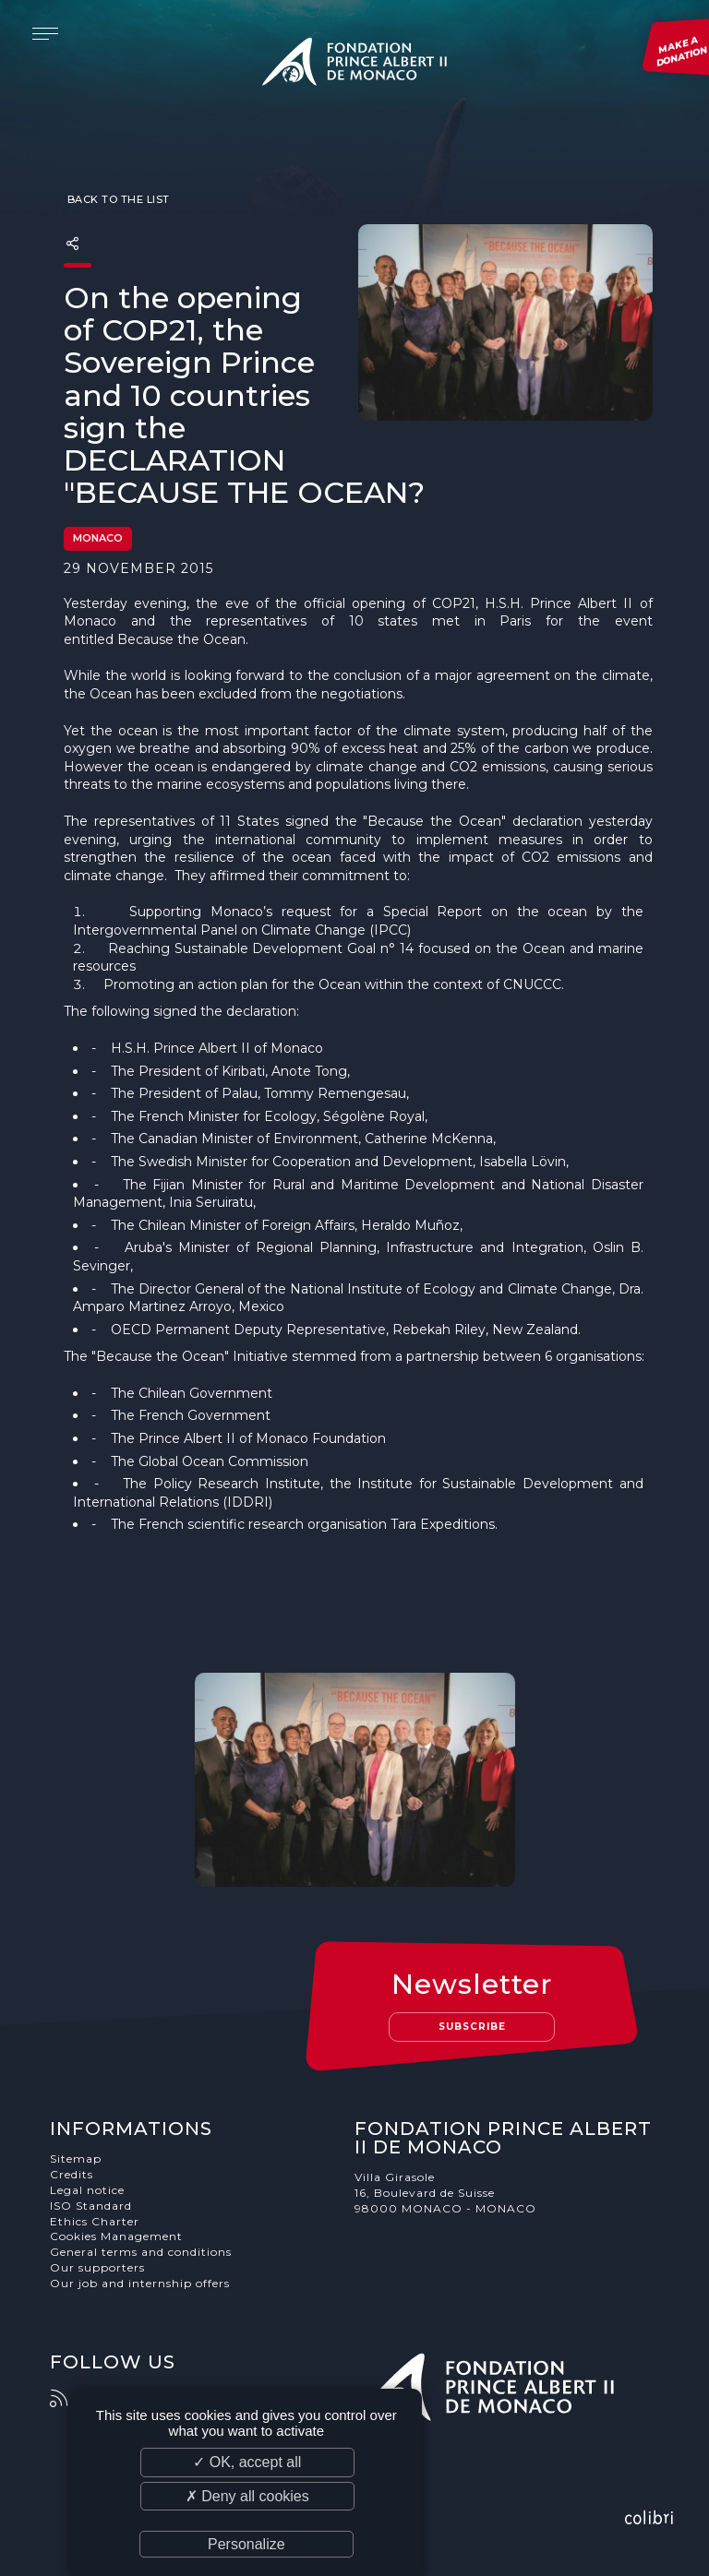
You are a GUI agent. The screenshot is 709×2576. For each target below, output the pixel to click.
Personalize (246, 2544)
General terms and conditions (141, 2252)
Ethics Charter (94, 2221)
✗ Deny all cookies (247, 2496)
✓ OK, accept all (247, 2462)
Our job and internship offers (140, 2283)
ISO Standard (91, 2205)
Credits (71, 2174)
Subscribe (472, 2027)
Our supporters (97, 2267)
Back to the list (117, 199)
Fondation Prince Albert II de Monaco (354, 64)
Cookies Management (116, 2236)
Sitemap (76, 2158)
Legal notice (87, 2190)
